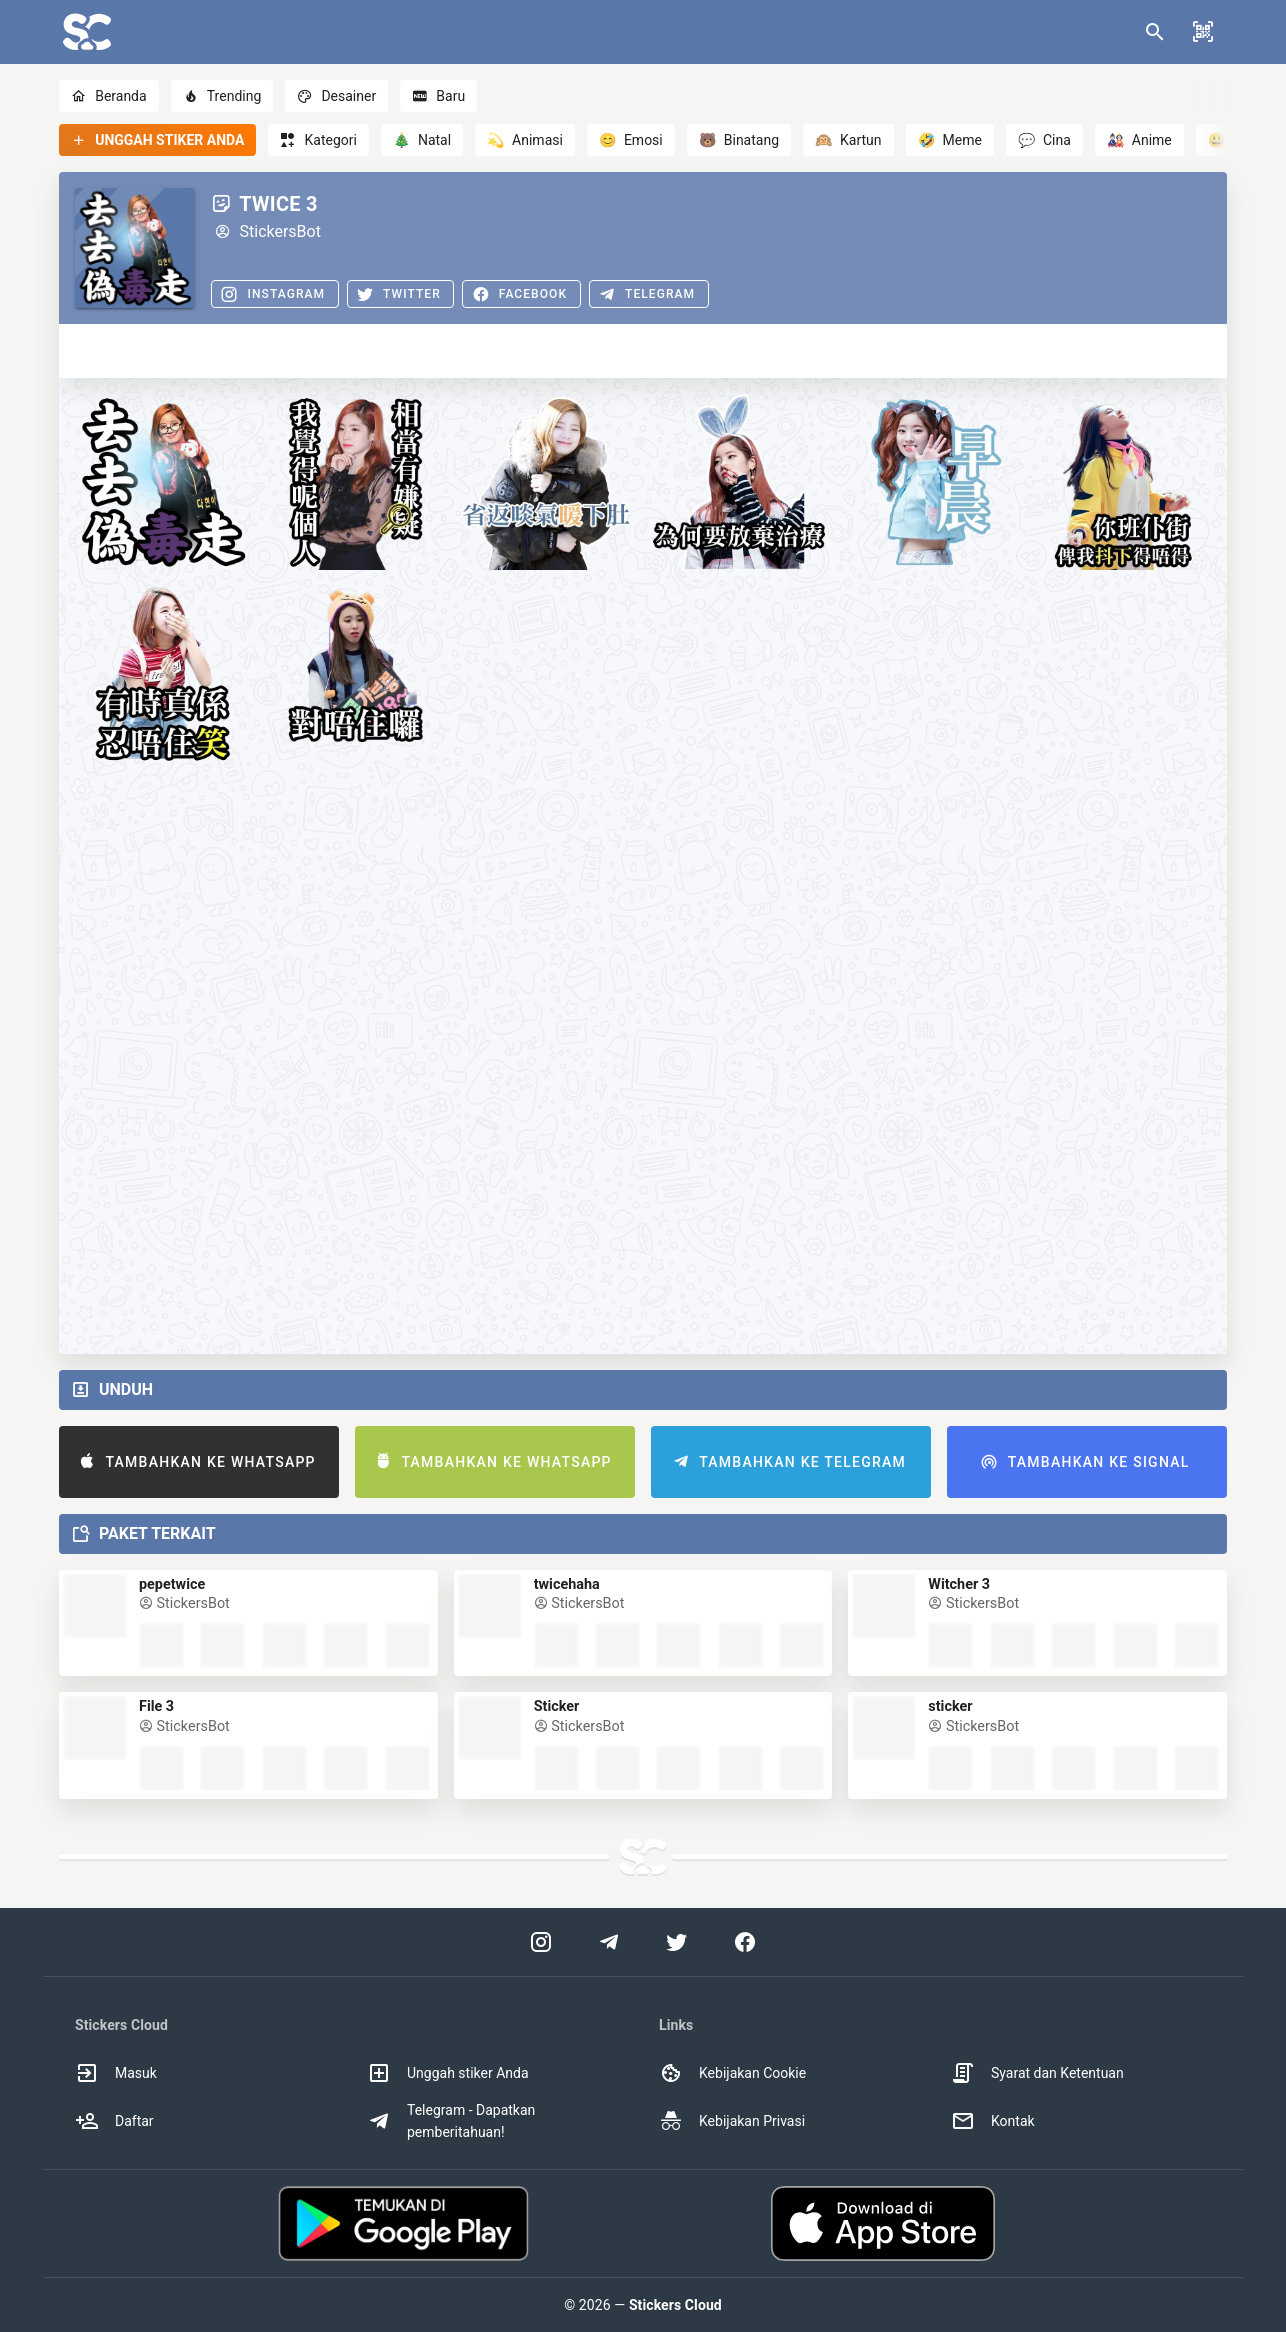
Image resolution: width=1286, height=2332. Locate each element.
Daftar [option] (114, 2121)
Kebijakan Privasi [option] (732, 2121)
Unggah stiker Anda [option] (448, 2073)
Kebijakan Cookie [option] (732, 2073)
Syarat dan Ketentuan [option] (1037, 2073)
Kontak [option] (993, 2121)
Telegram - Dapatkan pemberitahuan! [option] (451, 2121)
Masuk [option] (116, 2073)
